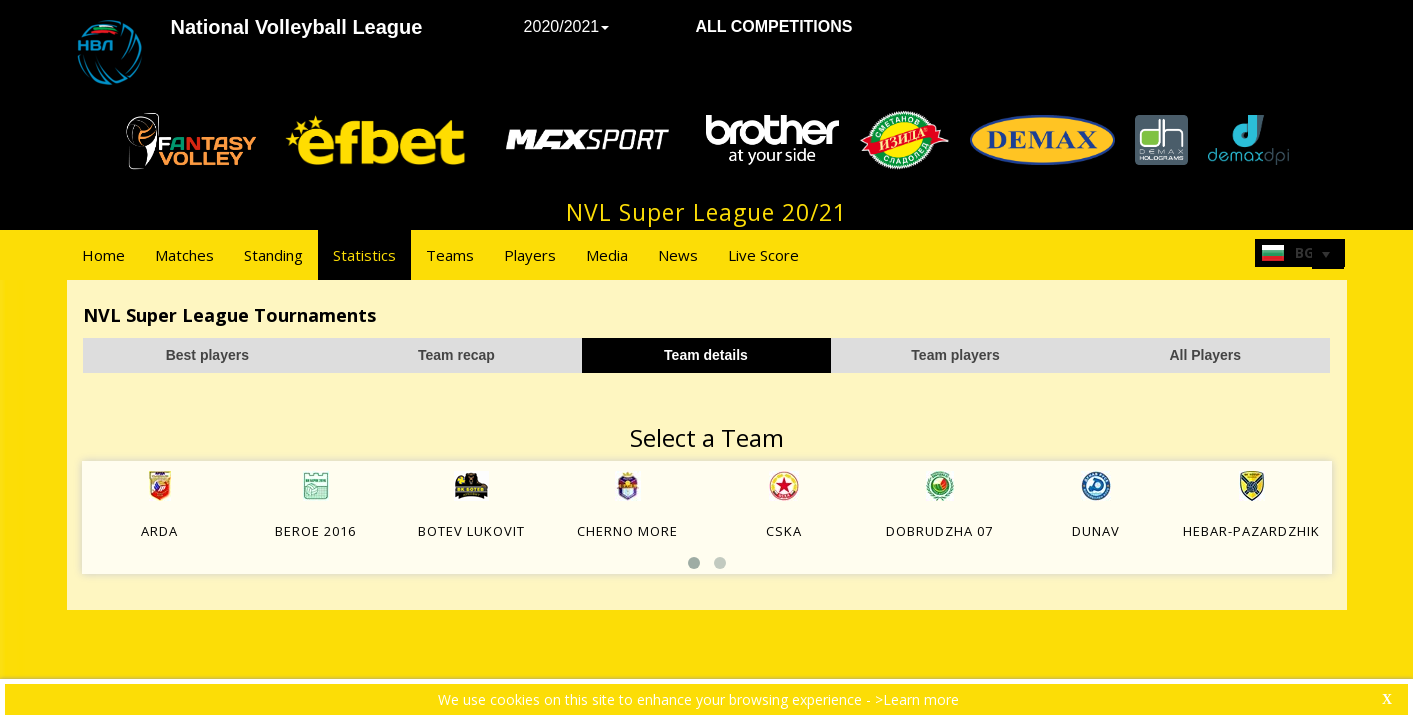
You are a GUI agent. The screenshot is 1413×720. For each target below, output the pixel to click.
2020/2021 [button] (567, 26)
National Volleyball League (297, 27)
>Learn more (917, 699)
